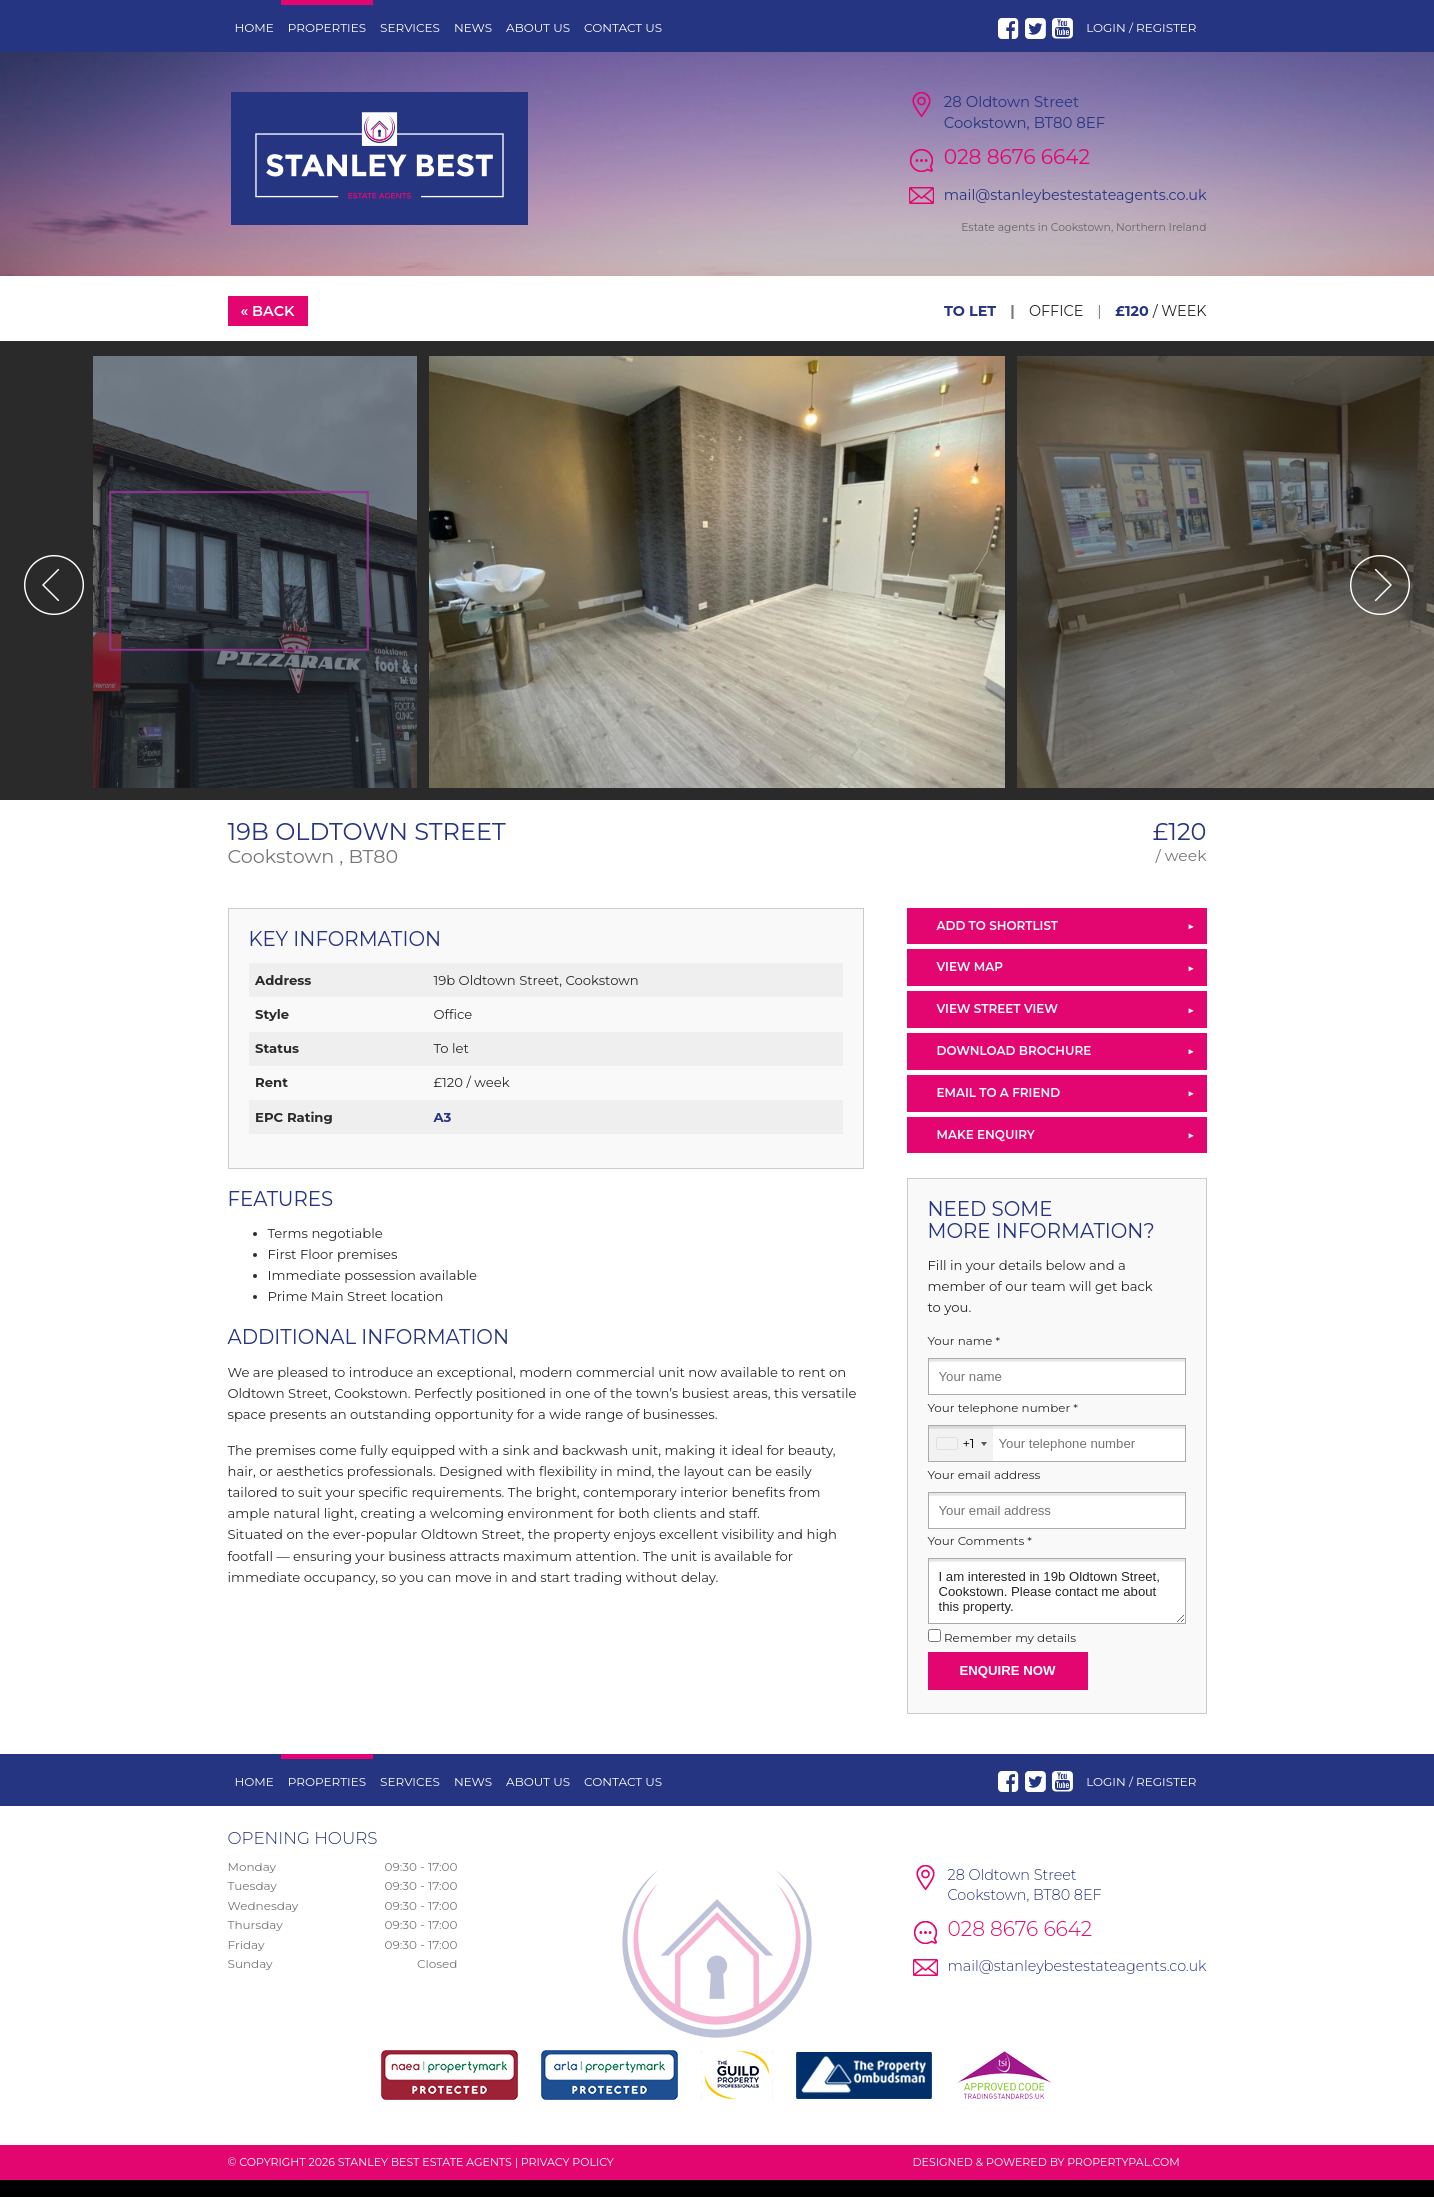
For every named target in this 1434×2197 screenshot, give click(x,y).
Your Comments (980, 1558)
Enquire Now (1008, 1686)
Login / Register (1141, 27)
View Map (970, 983)
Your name (964, 1358)
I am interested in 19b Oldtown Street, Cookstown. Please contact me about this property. (1057, 1608)
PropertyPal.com (1123, 2178)
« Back (267, 327)
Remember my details (1010, 1654)
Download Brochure (1014, 1066)
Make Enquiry (986, 1150)
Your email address (984, 1491)
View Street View (997, 1025)
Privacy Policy (567, 2178)
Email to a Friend (999, 1108)
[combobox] (961, 1459)
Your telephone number (1003, 1424)
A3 (442, 1133)
